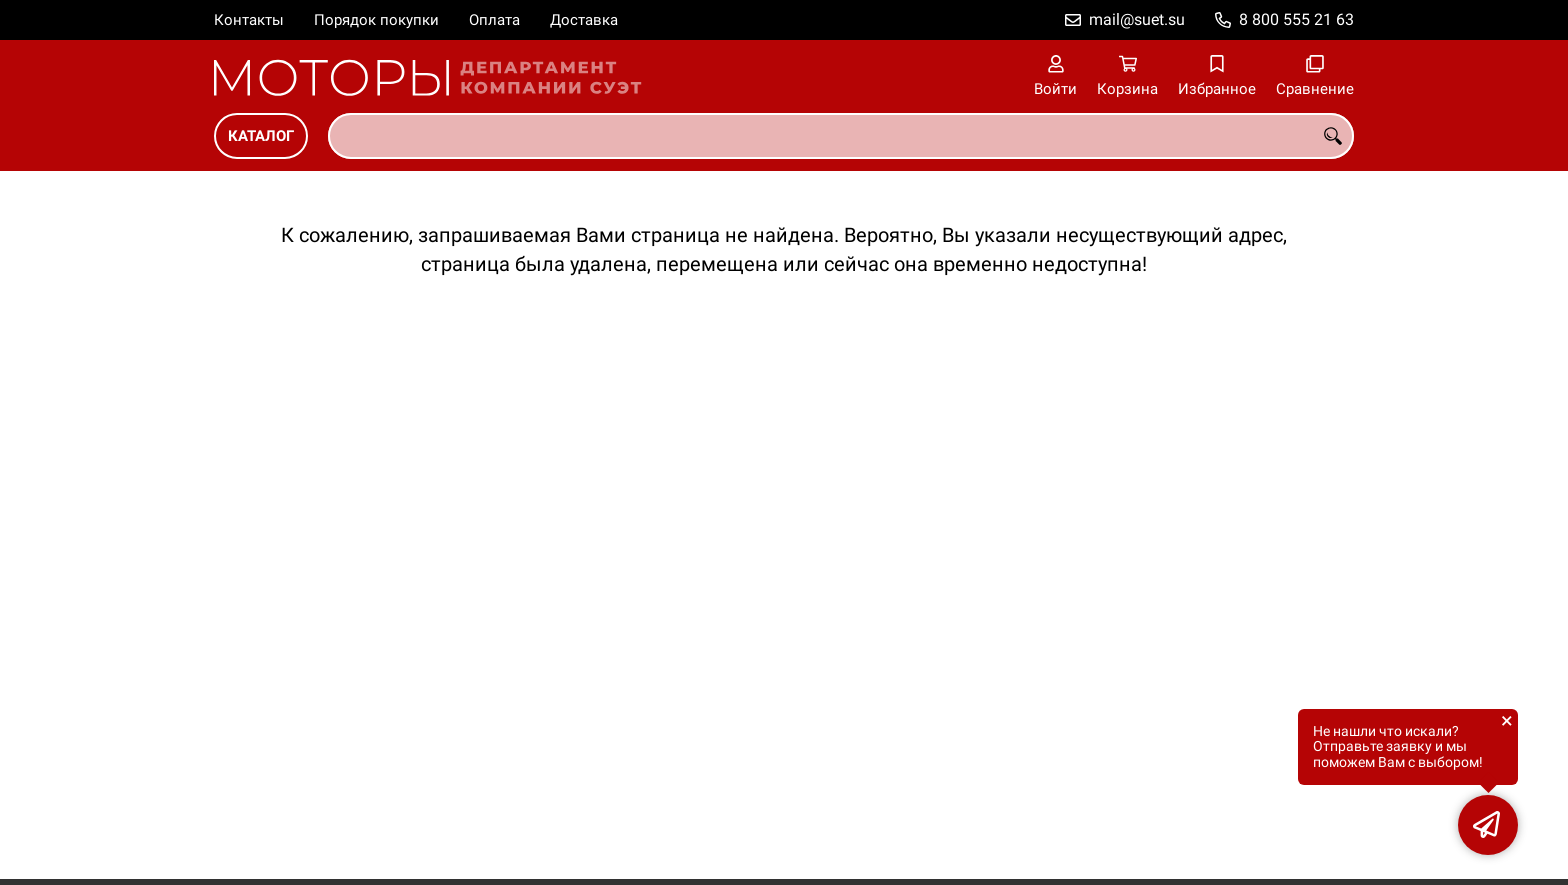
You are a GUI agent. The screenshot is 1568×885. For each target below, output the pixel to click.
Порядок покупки (376, 20)
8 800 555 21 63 (1296, 19)
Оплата (494, 20)
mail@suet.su (1137, 19)
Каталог (261, 136)
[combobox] (841, 136)
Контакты (249, 20)
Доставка (584, 20)
